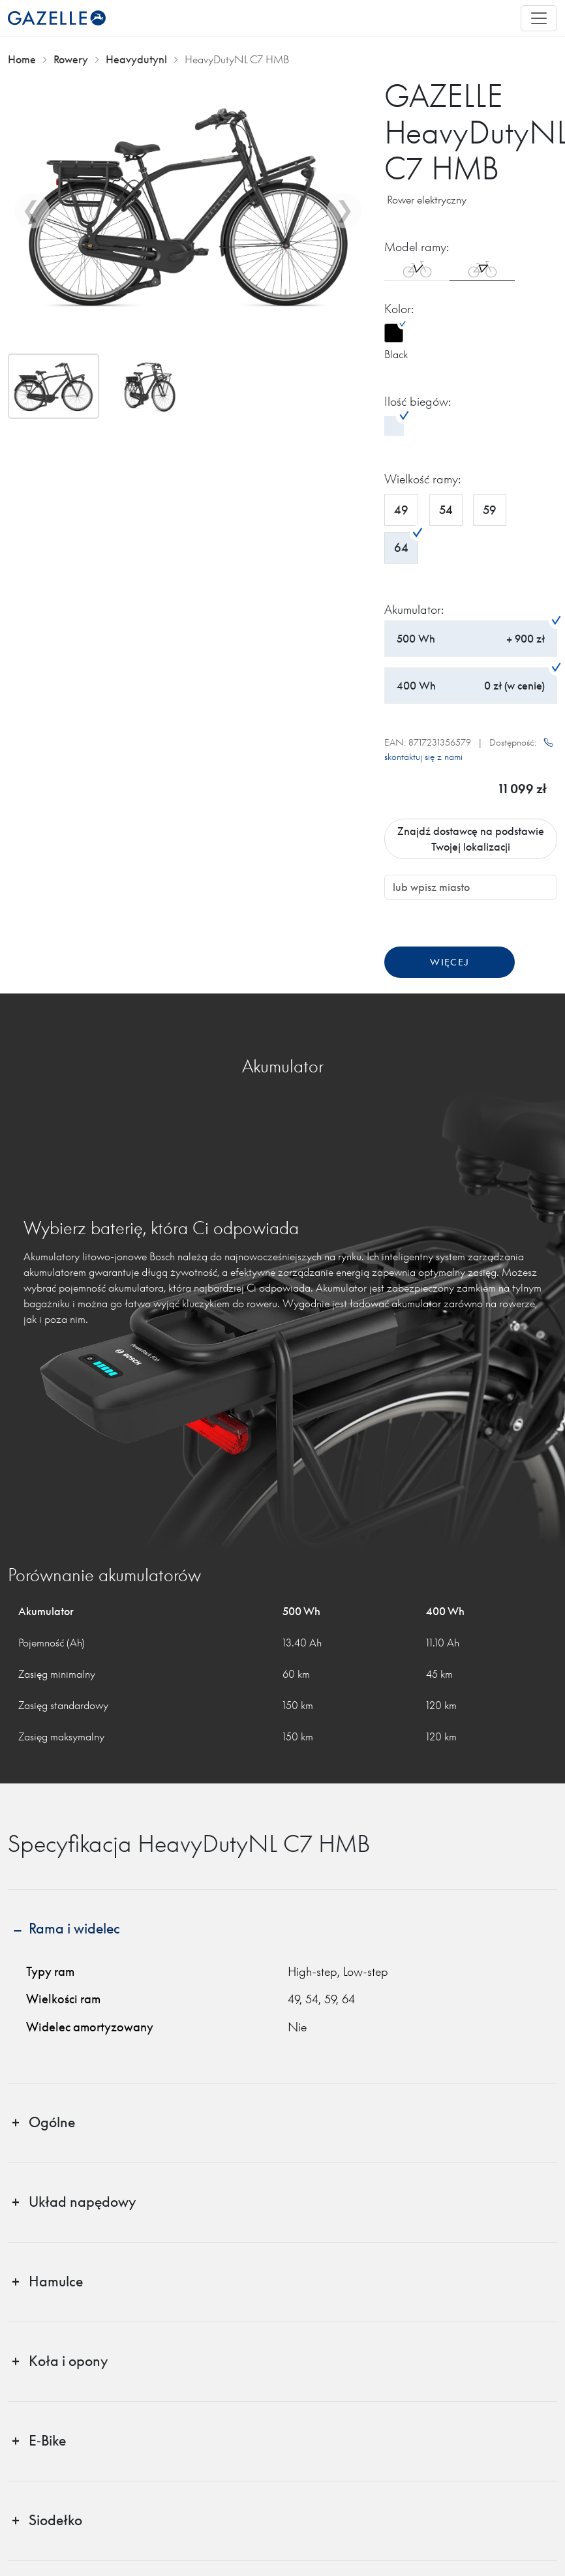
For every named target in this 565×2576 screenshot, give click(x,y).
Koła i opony (68, 2361)
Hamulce (56, 2281)
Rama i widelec (74, 1928)
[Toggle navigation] (539, 18)
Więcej (449, 961)
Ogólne (52, 2122)
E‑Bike (47, 2440)
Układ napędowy (82, 2202)
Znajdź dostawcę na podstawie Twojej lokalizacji (470, 839)
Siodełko (55, 2520)
